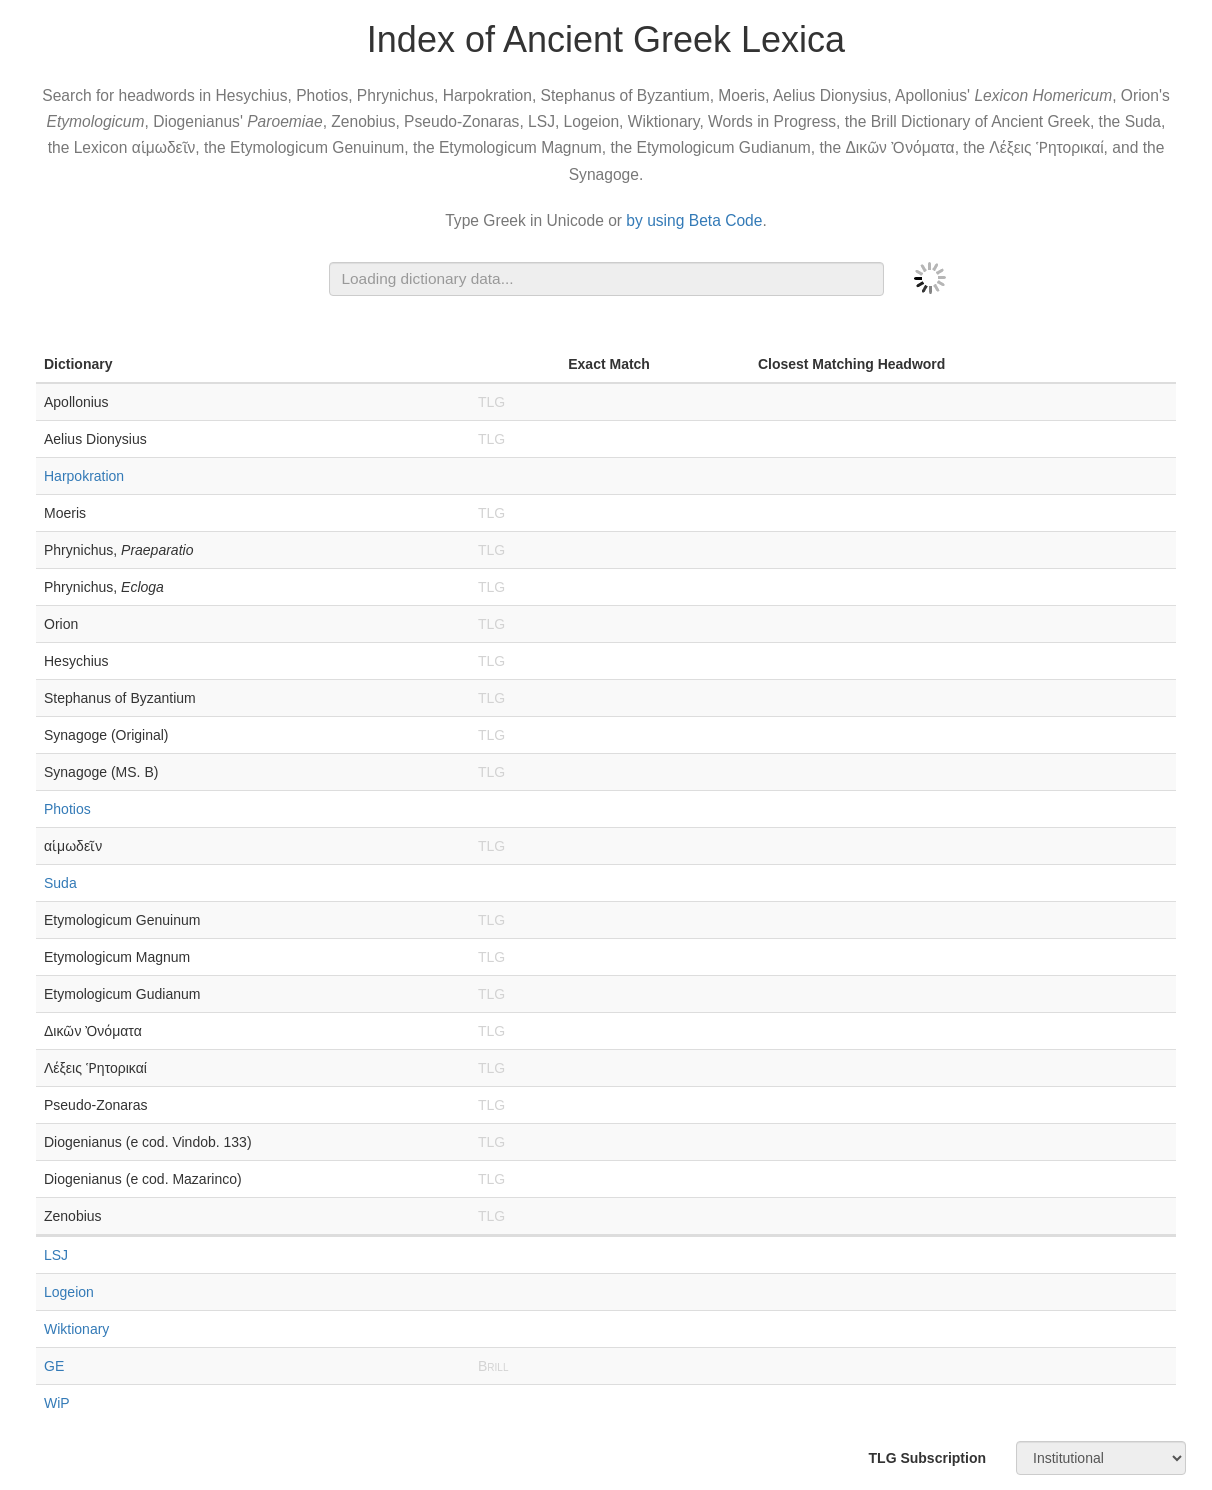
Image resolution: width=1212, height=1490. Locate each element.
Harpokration (84, 476)
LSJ (56, 1255)
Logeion (69, 1292)
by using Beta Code (694, 220)
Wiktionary (76, 1329)
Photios (67, 809)
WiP (57, 1403)
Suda (60, 883)
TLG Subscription (927, 1458)
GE (54, 1366)
